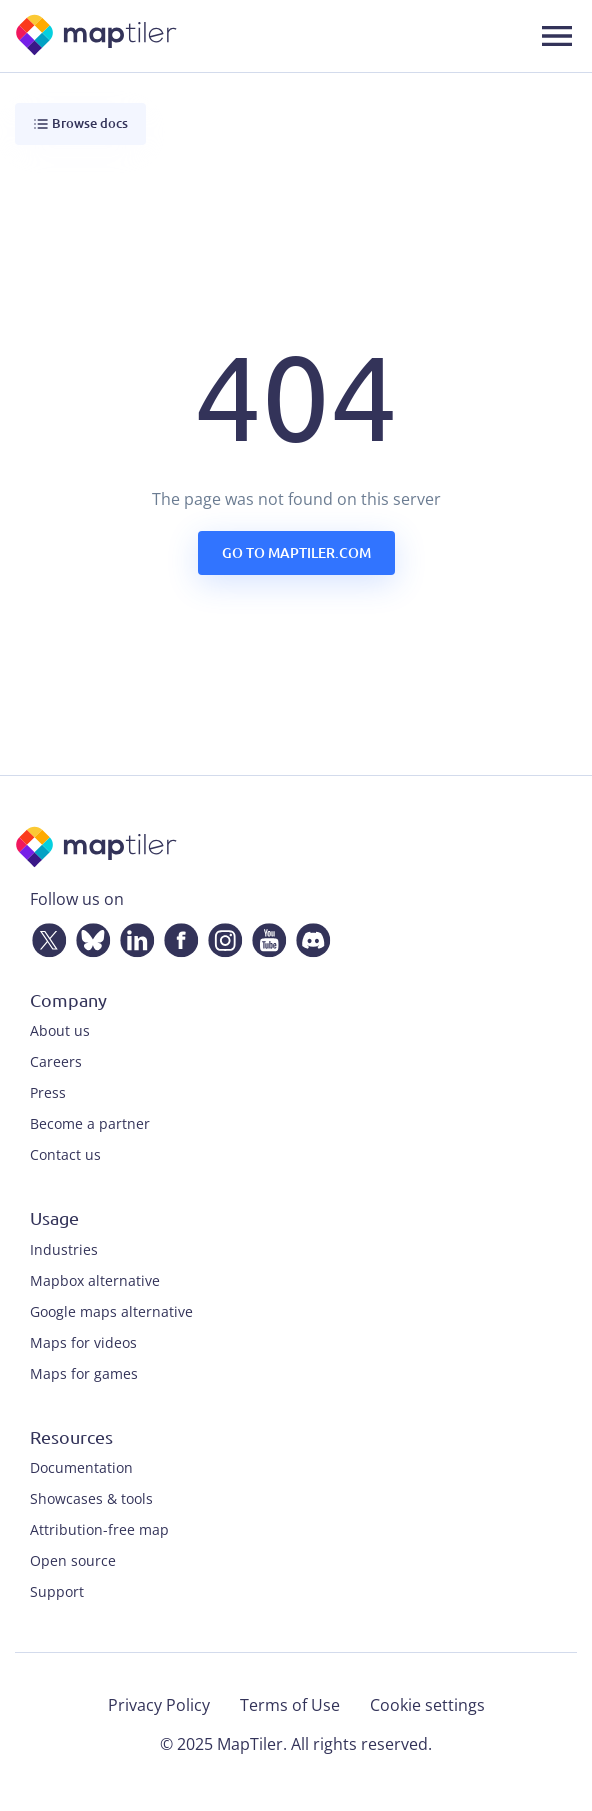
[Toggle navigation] (557, 36)
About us (60, 1030)
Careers (56, 1061)
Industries (64, 1249)
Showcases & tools (91, 1498)
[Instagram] (221, 936)
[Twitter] (45, 936)
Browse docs (80, 123)
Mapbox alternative (95, 1280)
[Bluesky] (89, 936)
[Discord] (309, 936)
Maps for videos (83, 1342)
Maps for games (84, 1373)
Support (57, 1591)
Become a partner (90, 1123)
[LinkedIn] (133, 936)
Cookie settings (427, 1705)
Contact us (65, 1154)
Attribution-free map (99, 1529)
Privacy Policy (159, 1705)
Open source (73, 1560)
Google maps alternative (111, 1311)
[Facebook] (177, 936)
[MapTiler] (97, 36)
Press (48, 1092)
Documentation (81, 1467)
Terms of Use (290, 1705)
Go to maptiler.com (296, 552)
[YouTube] (265, 936)
